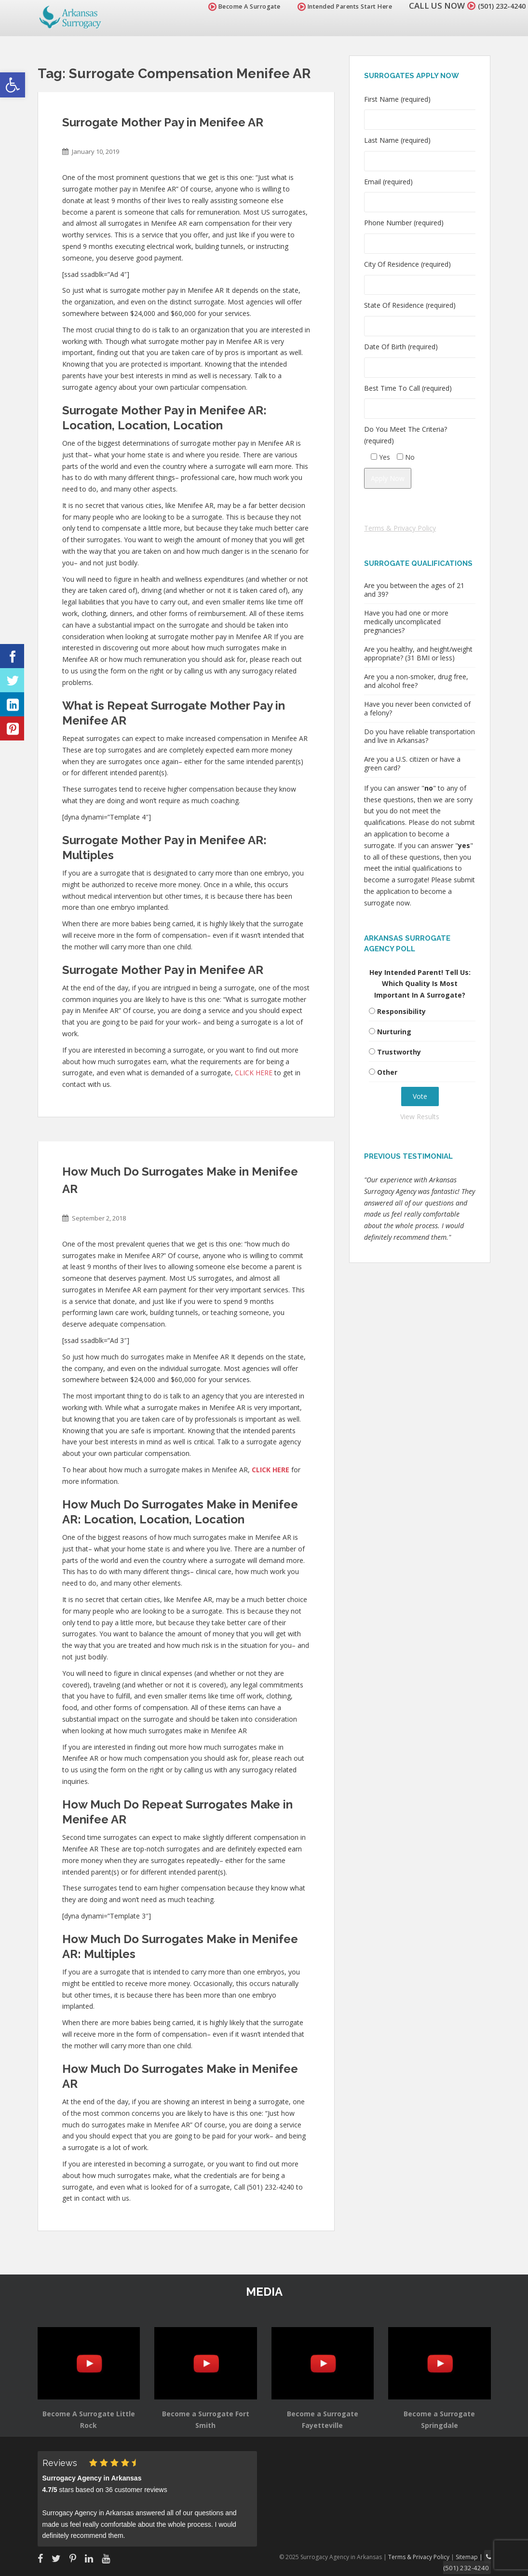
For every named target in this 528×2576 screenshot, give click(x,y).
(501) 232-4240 (496, 5)
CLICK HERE (253, 1072)
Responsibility (401, 1011)
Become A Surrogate (233, 6)
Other (387, 1072)
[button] (12, 84)
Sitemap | (472, 2556)
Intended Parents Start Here (333, 6)
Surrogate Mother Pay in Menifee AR (162, 122)
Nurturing (394, 1031)
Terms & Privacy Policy (400, 528)
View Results (419, 1116)
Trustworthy (399, 1051)
